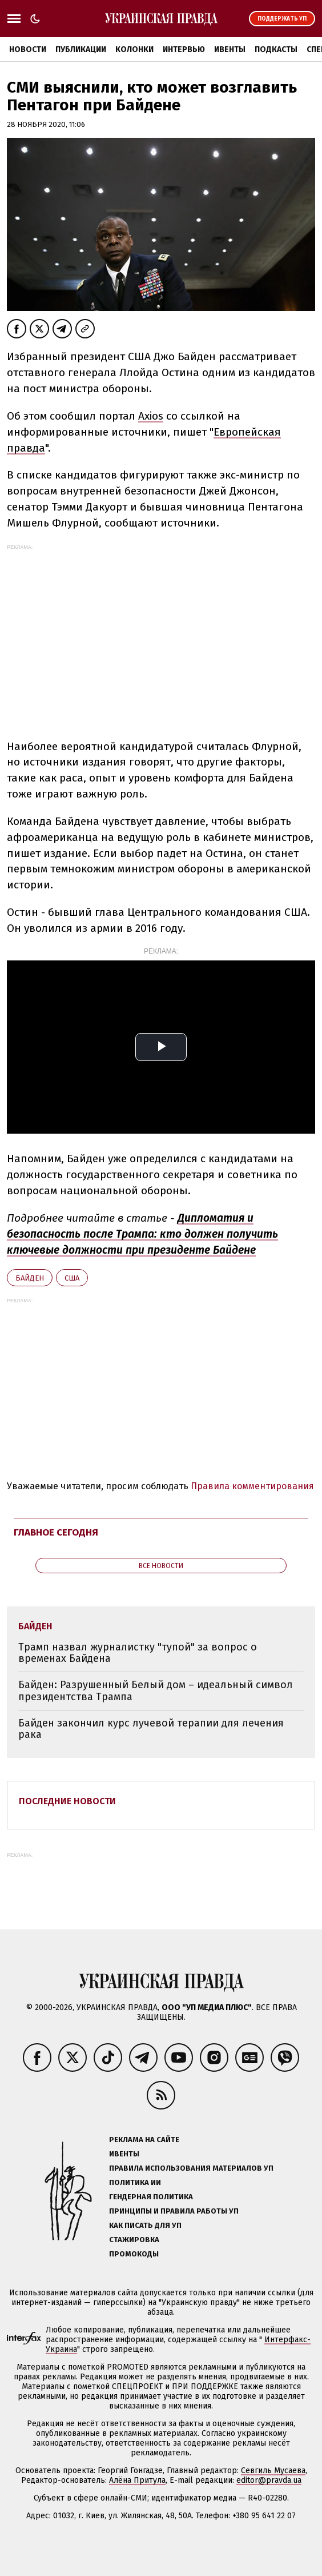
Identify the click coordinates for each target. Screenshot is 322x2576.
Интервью (184, 49)
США (72, 1278)
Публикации (80, 49)
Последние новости (67, 1801)
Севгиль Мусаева (273, 2470)
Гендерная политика (151, 2196)
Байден (29, 1278)
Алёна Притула (137, 2480)
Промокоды (134, 2254)
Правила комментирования (252, 1486)
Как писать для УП (145, 2225)
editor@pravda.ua (268, 2480)
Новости (27, 49)
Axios (150, 415)
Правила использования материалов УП (191, 2168)
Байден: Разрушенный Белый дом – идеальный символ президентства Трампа (155, 1690)
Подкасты (276, 49)
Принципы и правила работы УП (174, 2211)
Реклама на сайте (144, 2139)
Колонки (134, 49)
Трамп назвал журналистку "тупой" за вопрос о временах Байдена (137, 1653)
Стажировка (134, 2239)
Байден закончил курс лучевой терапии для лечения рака (151, 1729)
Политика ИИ (135, 2182)
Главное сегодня (56, 1532)
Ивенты (229, 49)
